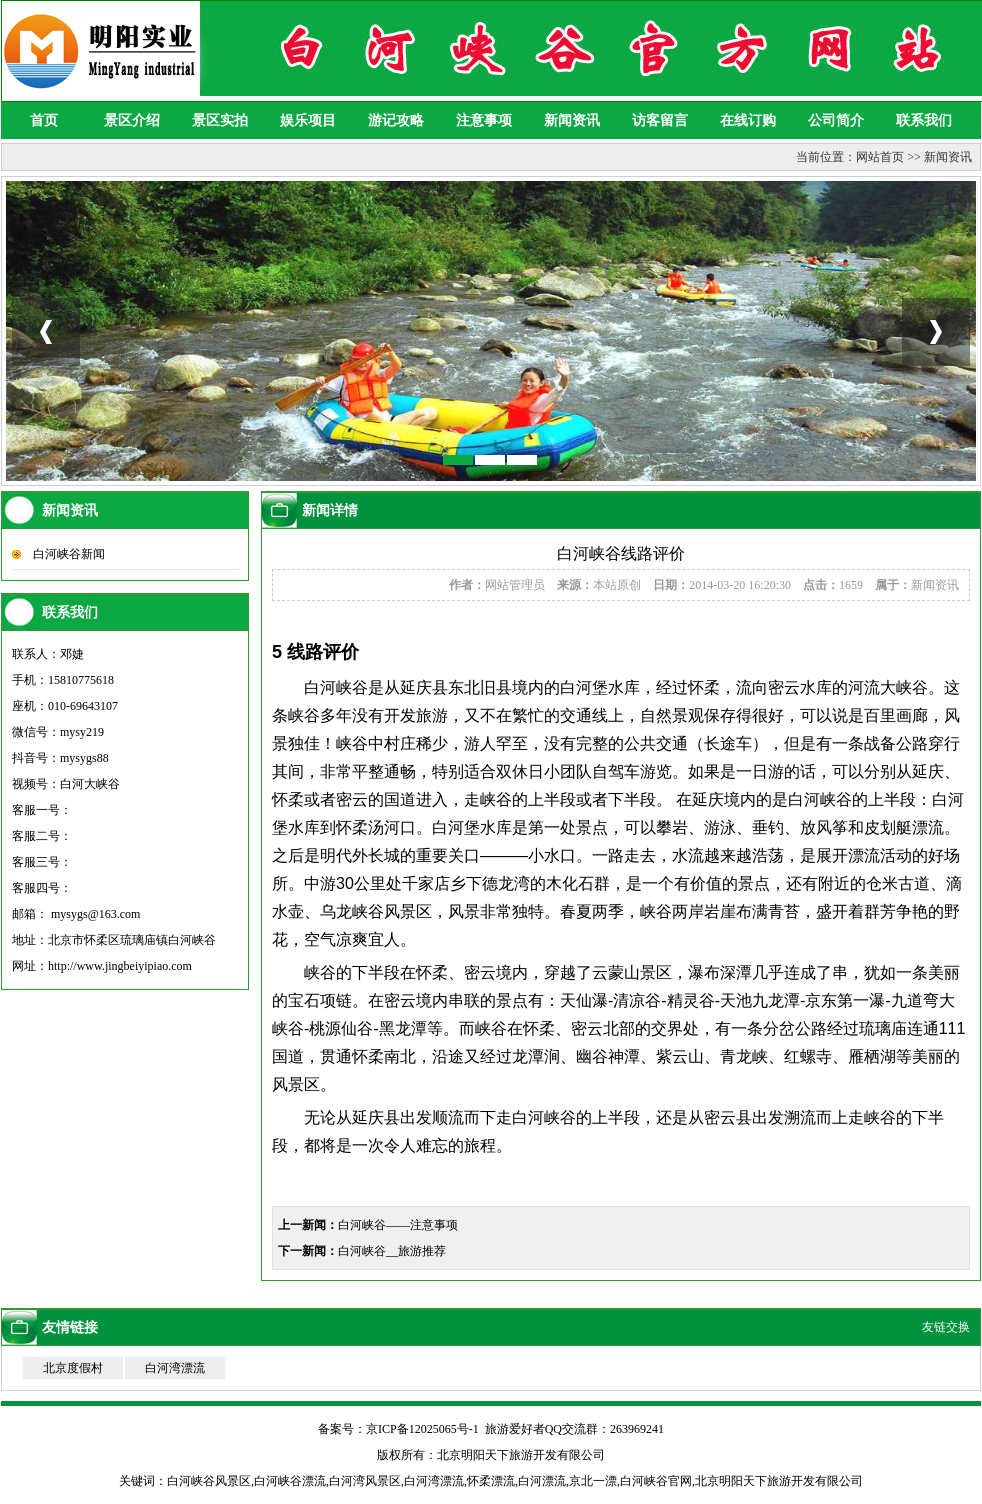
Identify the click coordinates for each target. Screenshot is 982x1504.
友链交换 (946, 1327)
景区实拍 (220, 120)
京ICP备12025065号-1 (422, 1429)
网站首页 (880, 157)
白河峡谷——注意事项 (398, 1225)
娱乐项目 (308, 120)
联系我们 (924, 120)
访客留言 (660, 120)
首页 (44, 120)
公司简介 (836, 120)
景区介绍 (132, 120)
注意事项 (484, 120)
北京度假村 (73, 1368)
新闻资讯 (572, 120)
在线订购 (748, 120)
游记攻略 (396, 120)
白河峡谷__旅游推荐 (392, 1251)
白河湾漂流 (175, 1368)
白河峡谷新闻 (69, 554)
